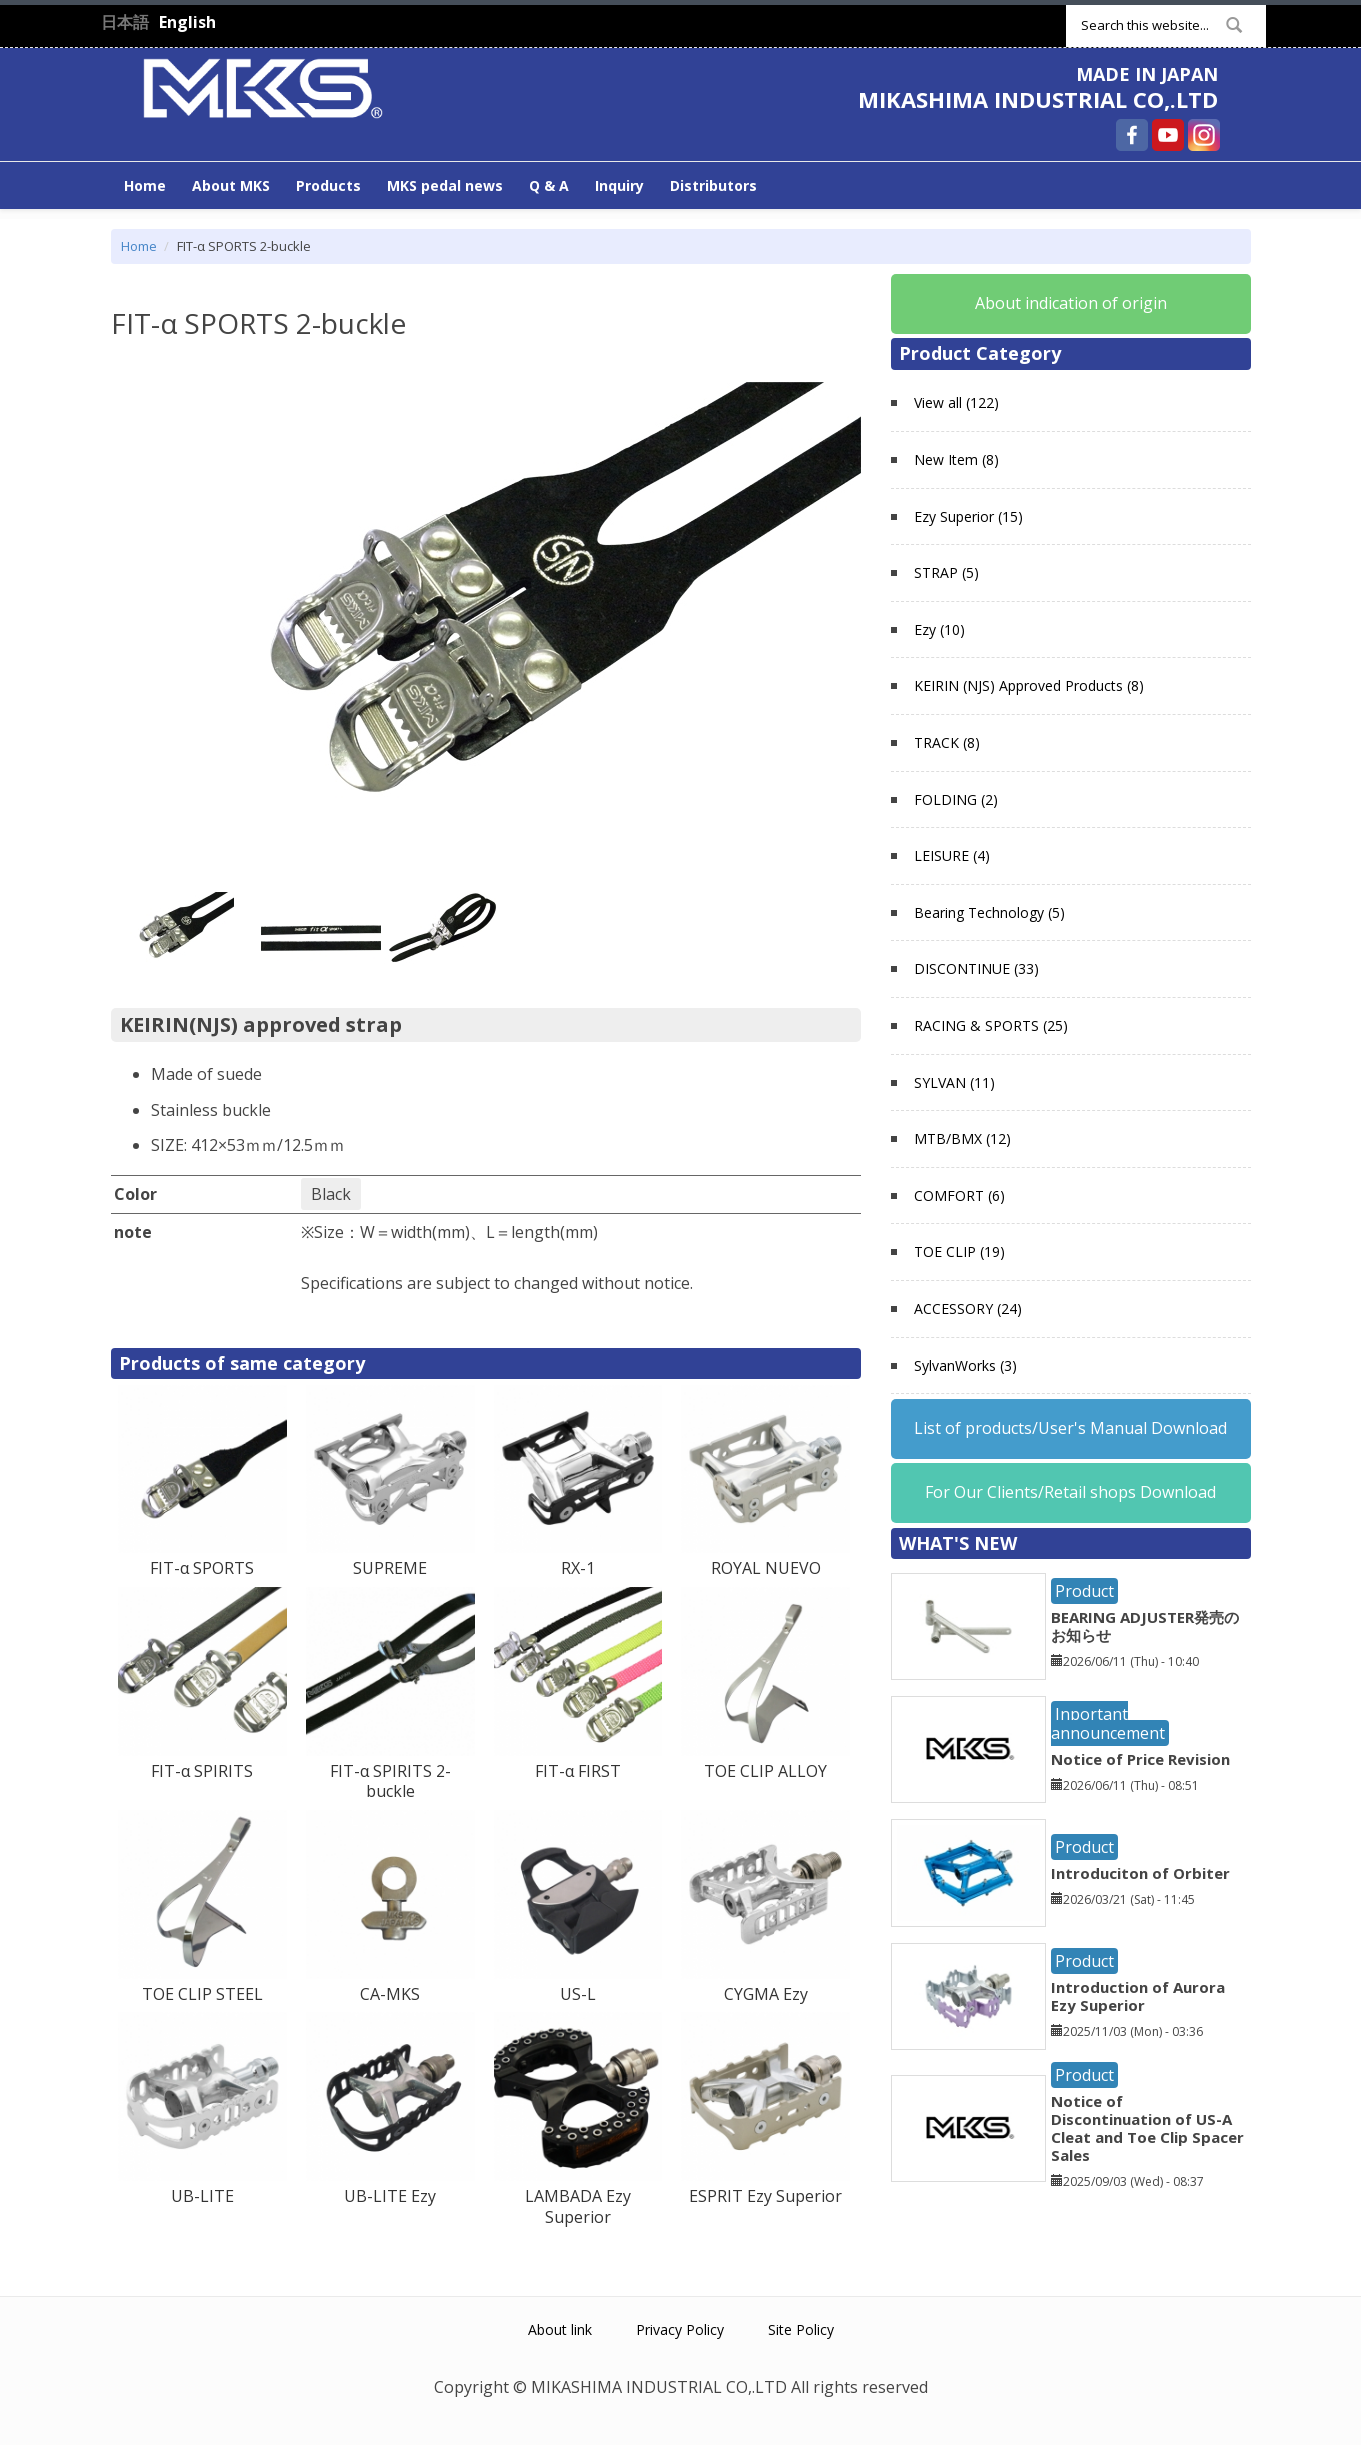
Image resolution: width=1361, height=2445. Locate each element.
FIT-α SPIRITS (202, 1771)
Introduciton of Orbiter (1140, 1873)
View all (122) (956, 402)
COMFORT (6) (959, 1195)
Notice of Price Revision (1140, 1759)
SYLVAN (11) (954, 1082)
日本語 (125, 22)
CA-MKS (390, 1994)
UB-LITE (202, 2196)
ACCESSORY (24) (968, 1308)
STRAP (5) (946, 572)
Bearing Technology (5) (989, 912)
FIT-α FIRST (578, 1771)
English (187, 22)
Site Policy (801, 2329)
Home (145, 185)
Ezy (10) (939, 629)
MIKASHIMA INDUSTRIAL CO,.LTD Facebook (1132, 135)
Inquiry (619, 185)
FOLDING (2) (956, 799)
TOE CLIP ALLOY (765, 1771)
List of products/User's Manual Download (1070, 1428)
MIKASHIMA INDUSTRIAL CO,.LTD (1038, 99)
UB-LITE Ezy (390, 2196)
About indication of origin (1071, 303)
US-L (578, 1994)
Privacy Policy (680, 2329)
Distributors (713, 185)
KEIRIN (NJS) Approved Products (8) (1029, 685)
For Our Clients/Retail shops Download (1070, 1492)
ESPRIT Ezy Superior (765, 2196)
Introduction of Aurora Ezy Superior (1138, 1996)
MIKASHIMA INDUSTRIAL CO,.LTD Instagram (1204, 135)
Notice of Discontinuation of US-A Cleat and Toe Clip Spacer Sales (1147, 2128)
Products (328, 185)
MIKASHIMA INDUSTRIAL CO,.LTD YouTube (1168, 135)
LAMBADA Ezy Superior (578, 2206)
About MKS (231, 185)
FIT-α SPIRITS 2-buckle (390, 1781)
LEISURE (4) (952, 855)
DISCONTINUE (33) (976, 968)
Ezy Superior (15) (968, 516)
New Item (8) (956, 459)
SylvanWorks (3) (965, 1365)
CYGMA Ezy (766, 1994)
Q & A (549, 185)
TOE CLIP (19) (959, 1251)
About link (560, 2329)
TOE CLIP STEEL (202, 1994)
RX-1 (578, 1568)
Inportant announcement (1108, 1723)
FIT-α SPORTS (202, 1568)
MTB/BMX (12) (962, 1138)
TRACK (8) (947, 742)
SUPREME (390, 1568)
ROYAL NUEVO (766, 1568)
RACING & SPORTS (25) (991, 1025)
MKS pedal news (445, 185)
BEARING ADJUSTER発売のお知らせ (1145, 1626)
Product (1084, 1591)
